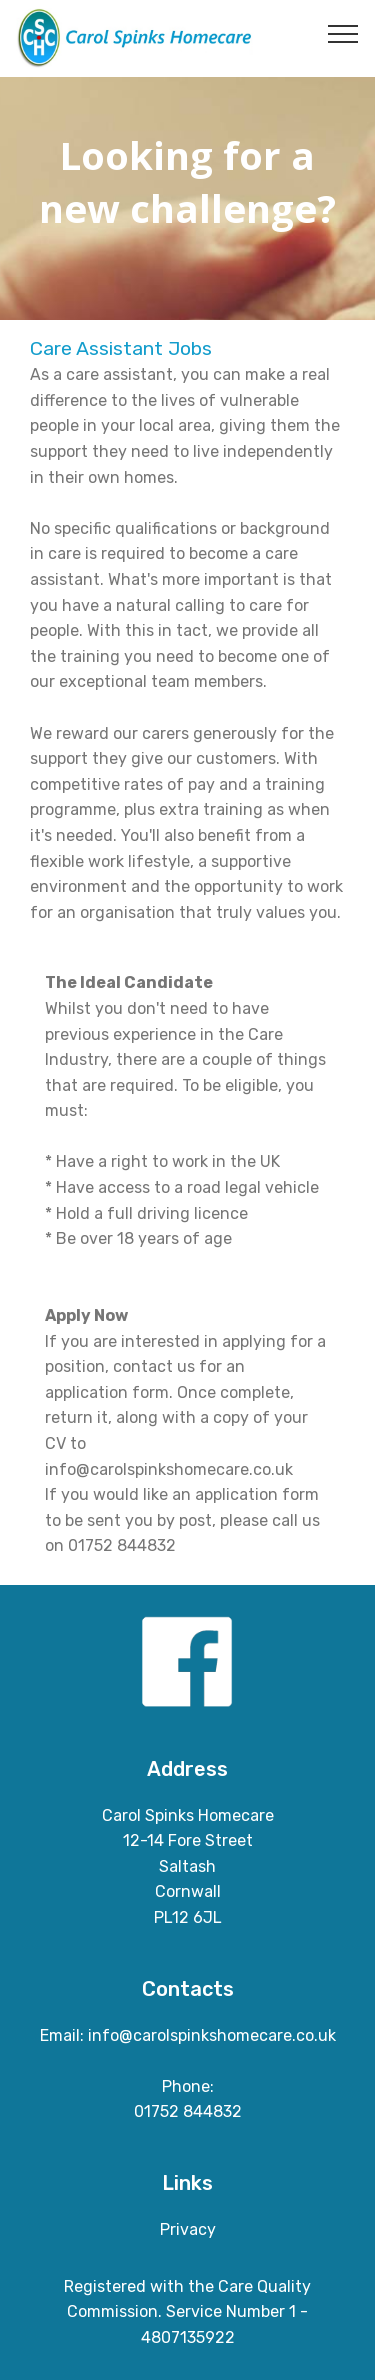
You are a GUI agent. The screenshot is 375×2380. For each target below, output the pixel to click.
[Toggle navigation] (343, 33)
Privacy (188, 2229)
